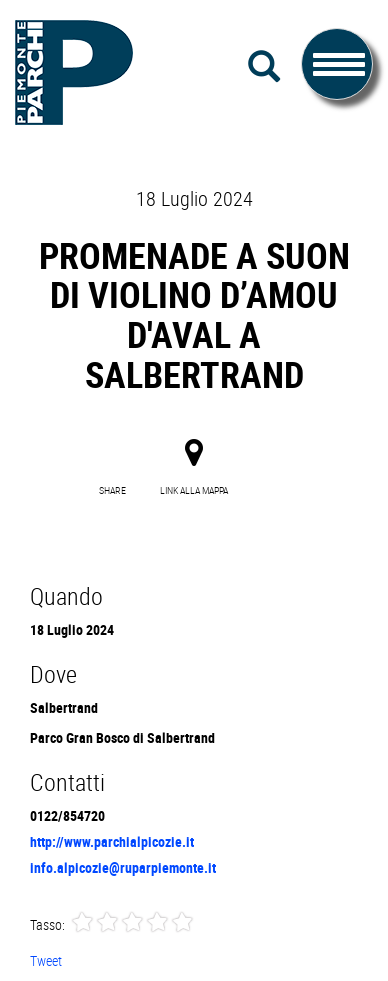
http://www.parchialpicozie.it (112, 841)
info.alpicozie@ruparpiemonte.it (123, 867)
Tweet (46, 960)
